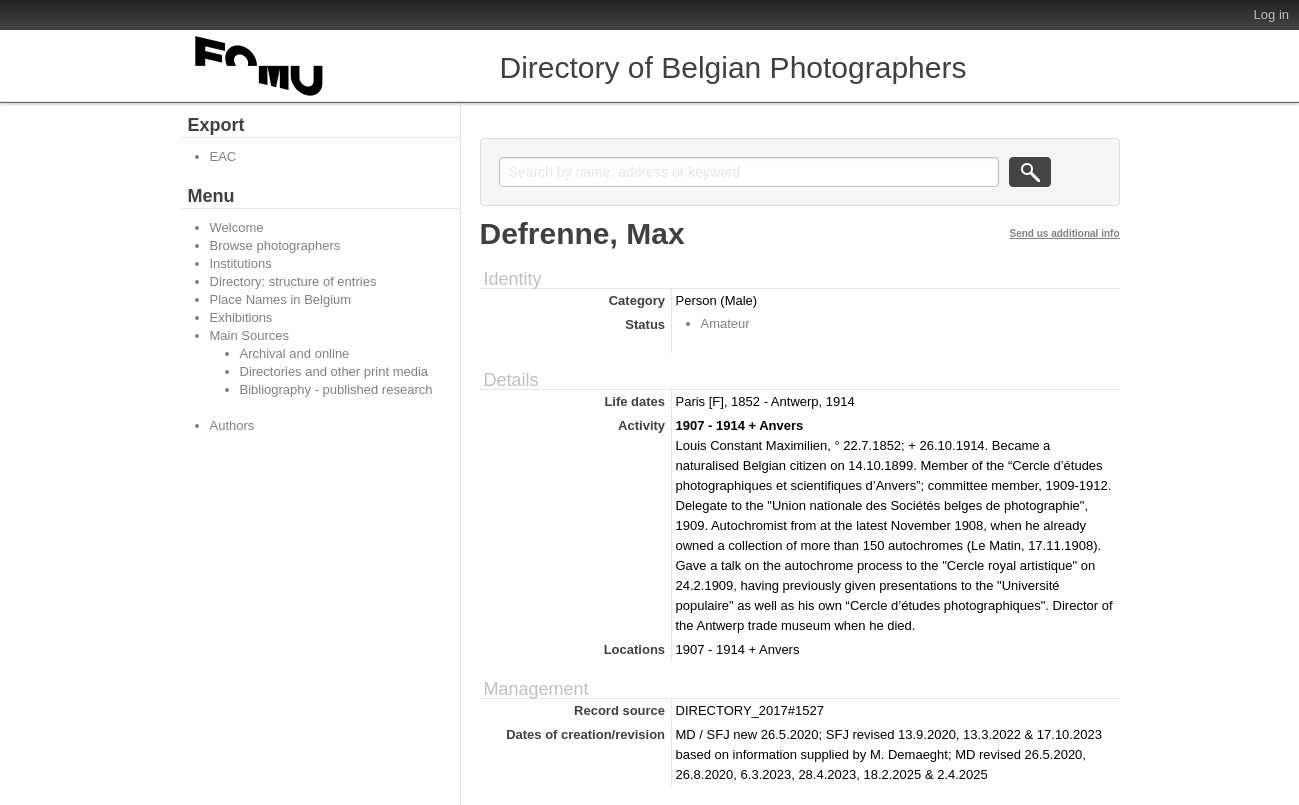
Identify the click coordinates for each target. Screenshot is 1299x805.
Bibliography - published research (336, 389)
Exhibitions (241, 317)
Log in (1271, 14)
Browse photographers (275, 245)
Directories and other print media (334, 371)
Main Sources (249, 335)
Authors (232, 425)
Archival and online (295, 353)
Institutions (241, 263)
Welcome (237, 227)
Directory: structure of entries (293, 281)
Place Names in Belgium (281, 299)
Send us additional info (1065, 233)
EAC (223, 156)
